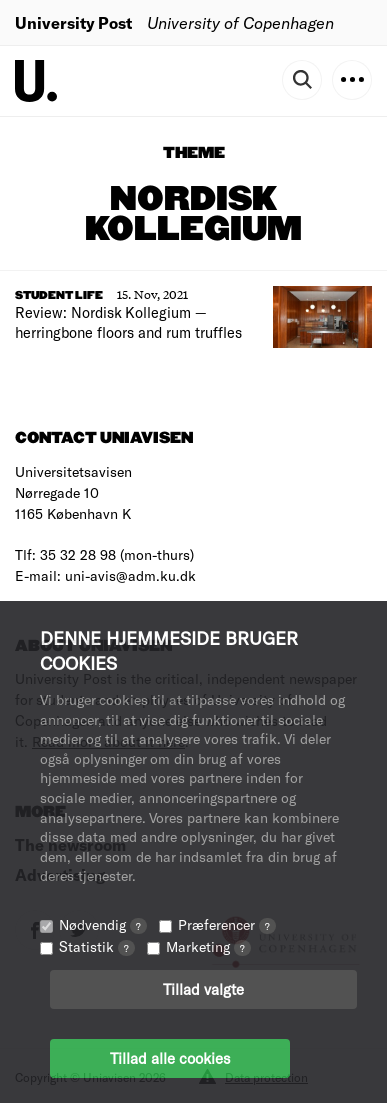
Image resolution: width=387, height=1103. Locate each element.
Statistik (97, 946)
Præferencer (227, 924)
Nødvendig (103, 924)
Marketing (208, 946)
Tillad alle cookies (170, 1058)
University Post (73, 22)
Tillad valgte (203, 989)
